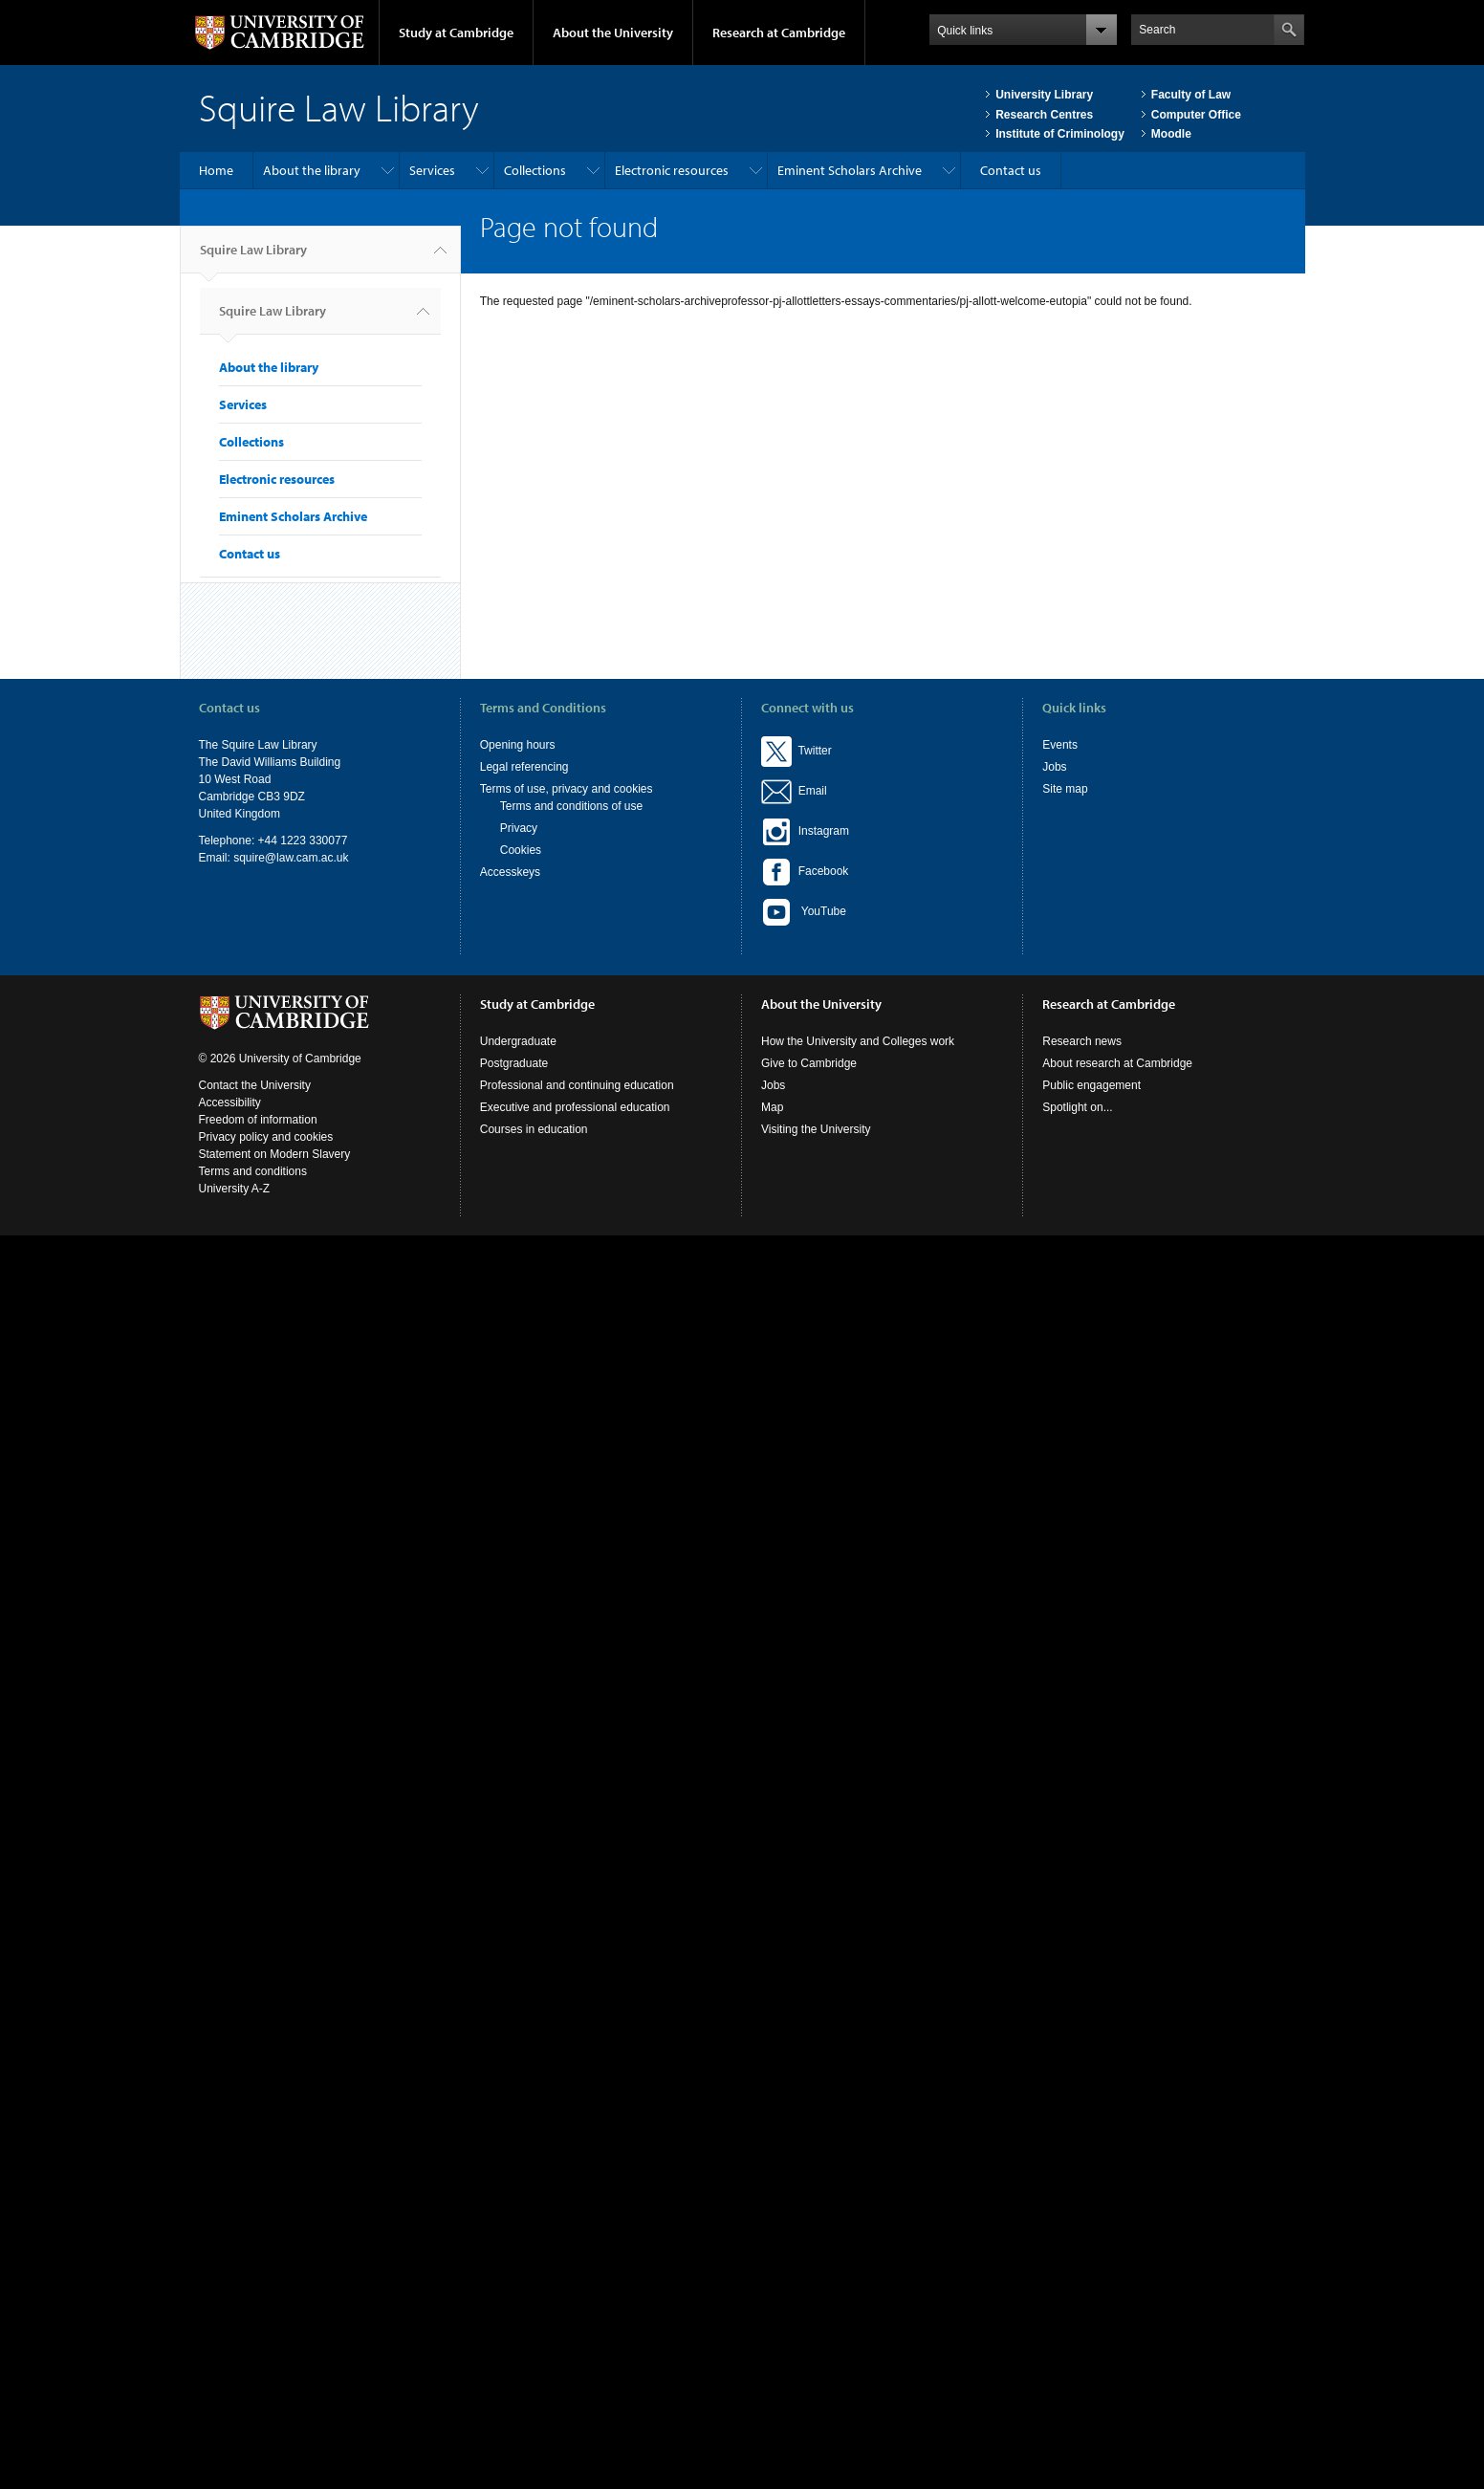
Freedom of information (258, 1119)
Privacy (518, 828)
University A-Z (235, 1188)
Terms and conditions (253, 1171)
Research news (1082, 1041)
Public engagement (1091, 1085)
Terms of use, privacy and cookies (566, 789)
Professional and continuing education (577, 1085)
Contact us (1010, 170)
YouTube (803, 912)
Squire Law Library (253, 257)
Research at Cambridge (778, 32)
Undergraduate (518, 1041)
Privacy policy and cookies (266, 1137)
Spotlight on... (1077, 1107)
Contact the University (255, 1085)
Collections (535, 170)
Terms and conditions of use (571, 806)
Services (432, 170)
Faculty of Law (1191, 94)
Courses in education (534, 1129)
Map (772, 1107)
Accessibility (230, 1102)
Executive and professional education (575, 1107)
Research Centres (1044, 114)
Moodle (1171, 134)
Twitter (796, 750)
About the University (613, 32)
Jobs (1054, 767)
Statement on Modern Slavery (275, 1154)
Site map (1064, 789)
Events (1060, 745)
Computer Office (1196, 114)
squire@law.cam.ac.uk (290, 857)
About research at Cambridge (1117, 1063)
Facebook (804, 871)
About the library (311, 170)
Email (809, 790)
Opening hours (518, 745)
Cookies (520, 850)
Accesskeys (510, 872)
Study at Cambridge (456, 32)
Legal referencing (524, 767)
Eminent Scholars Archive (849, 170)
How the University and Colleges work (857, 1041)
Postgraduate (514, 1063)
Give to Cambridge (809, 1063)
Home (216, 170)
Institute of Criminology (1059, 134)
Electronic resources (672, 170)
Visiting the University (816, 1129)
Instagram (805, 831)
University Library (1044, 94)
